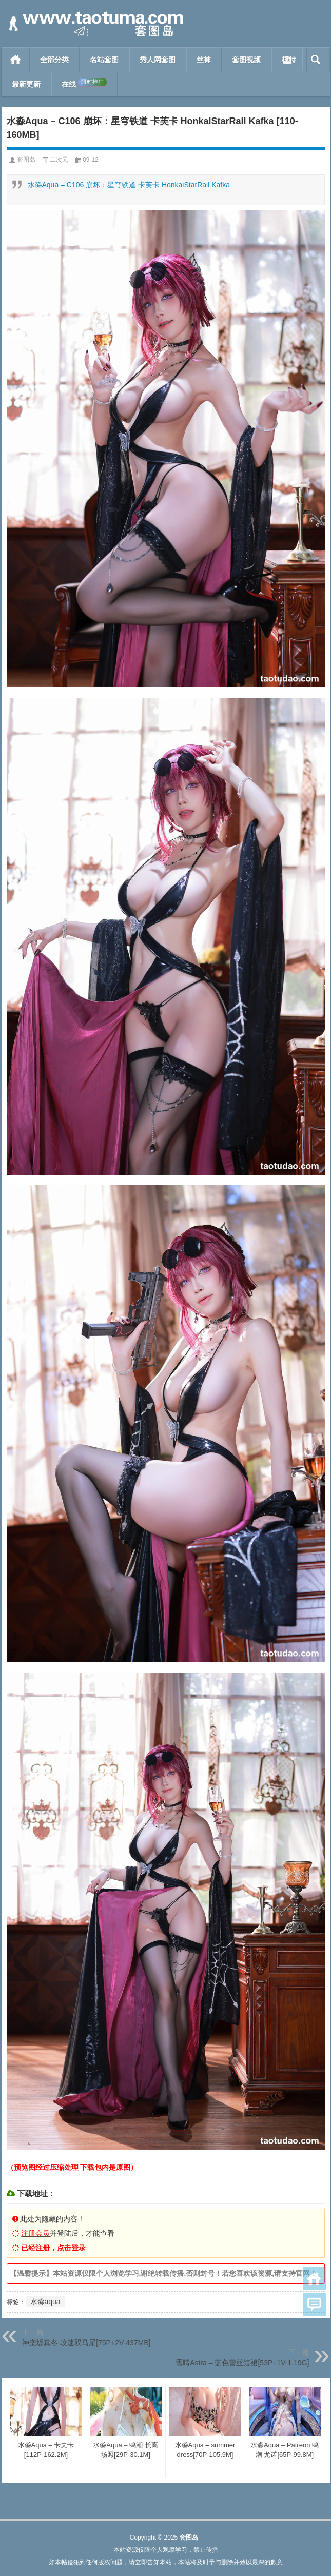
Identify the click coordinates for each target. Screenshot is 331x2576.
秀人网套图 (158, 59)
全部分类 (54, 59)
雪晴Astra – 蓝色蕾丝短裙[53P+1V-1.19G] (242, 2362)
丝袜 (204, 59)
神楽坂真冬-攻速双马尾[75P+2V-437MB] (86, 2342)
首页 (16, 59)
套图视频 (246, 59)
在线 (84, 83)
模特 (289, 59)
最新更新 (26, 84)
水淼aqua (45, 2301)
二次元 (59, 159)
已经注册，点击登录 (53, 2248)
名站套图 (104, 59)
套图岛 (26, 159)
